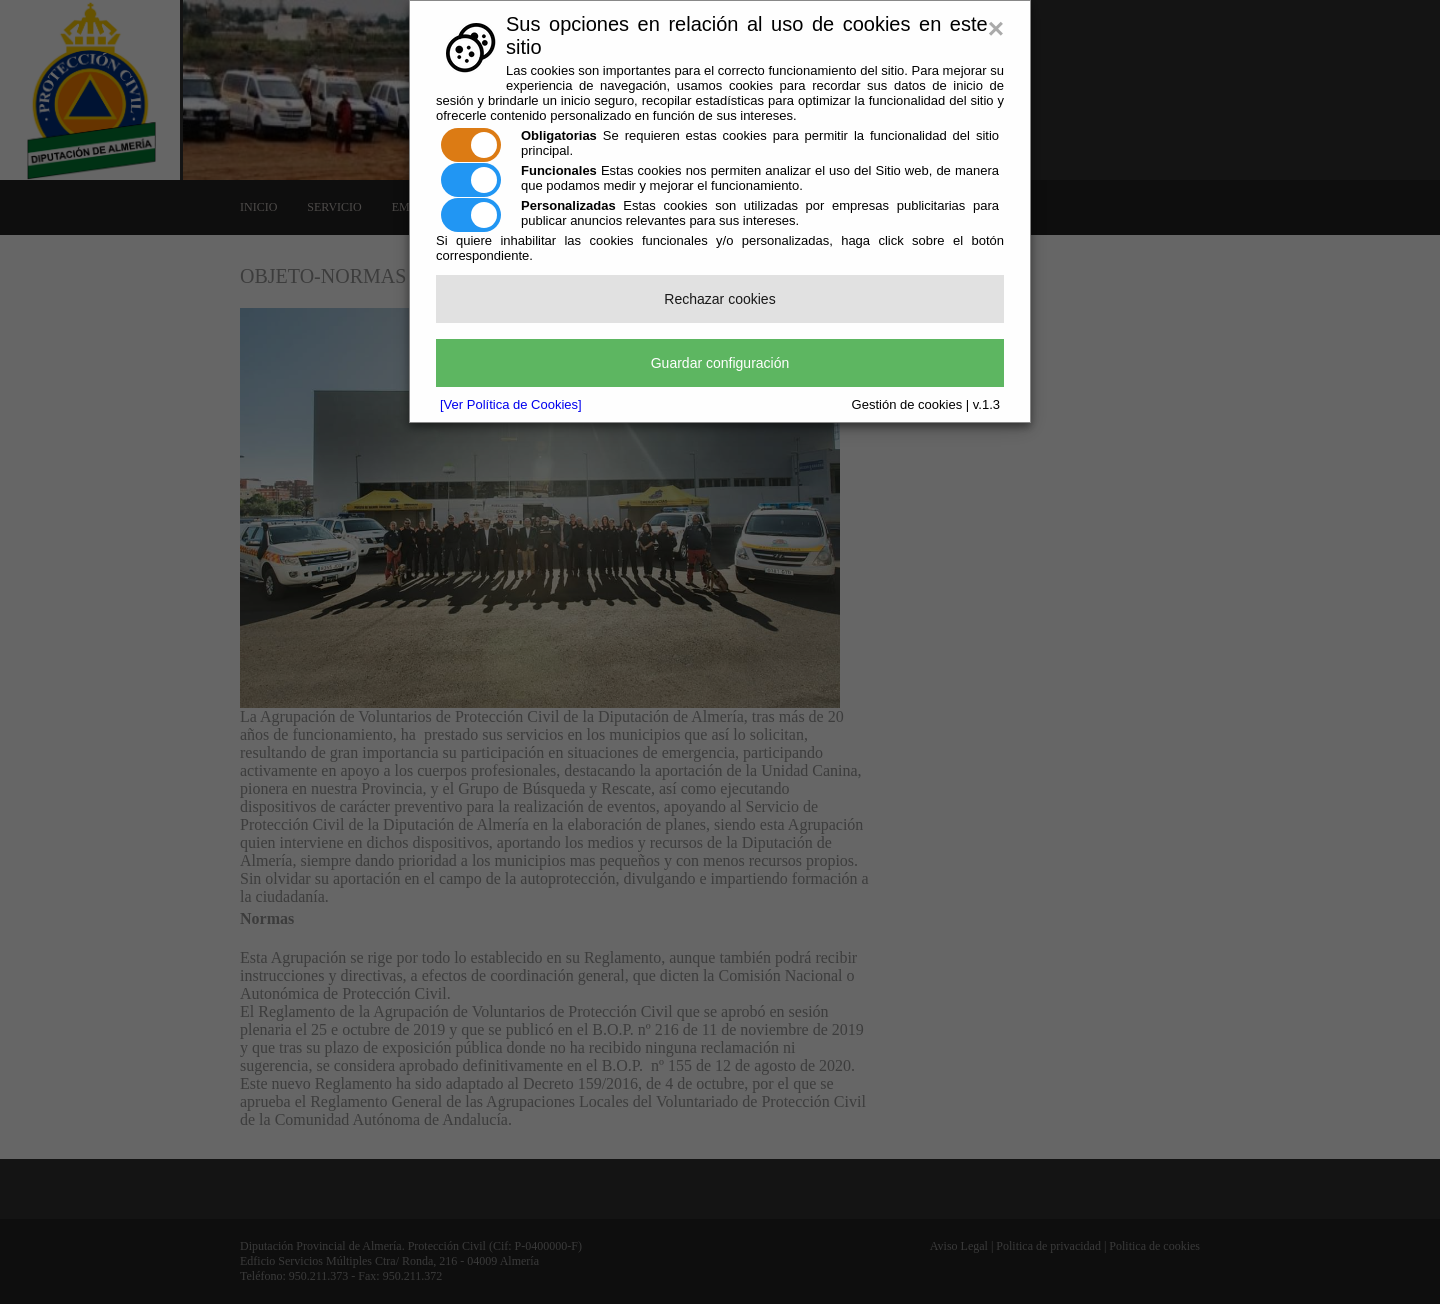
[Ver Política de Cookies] (511, 404)
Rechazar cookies (719, 299)
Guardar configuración (720, 363)
